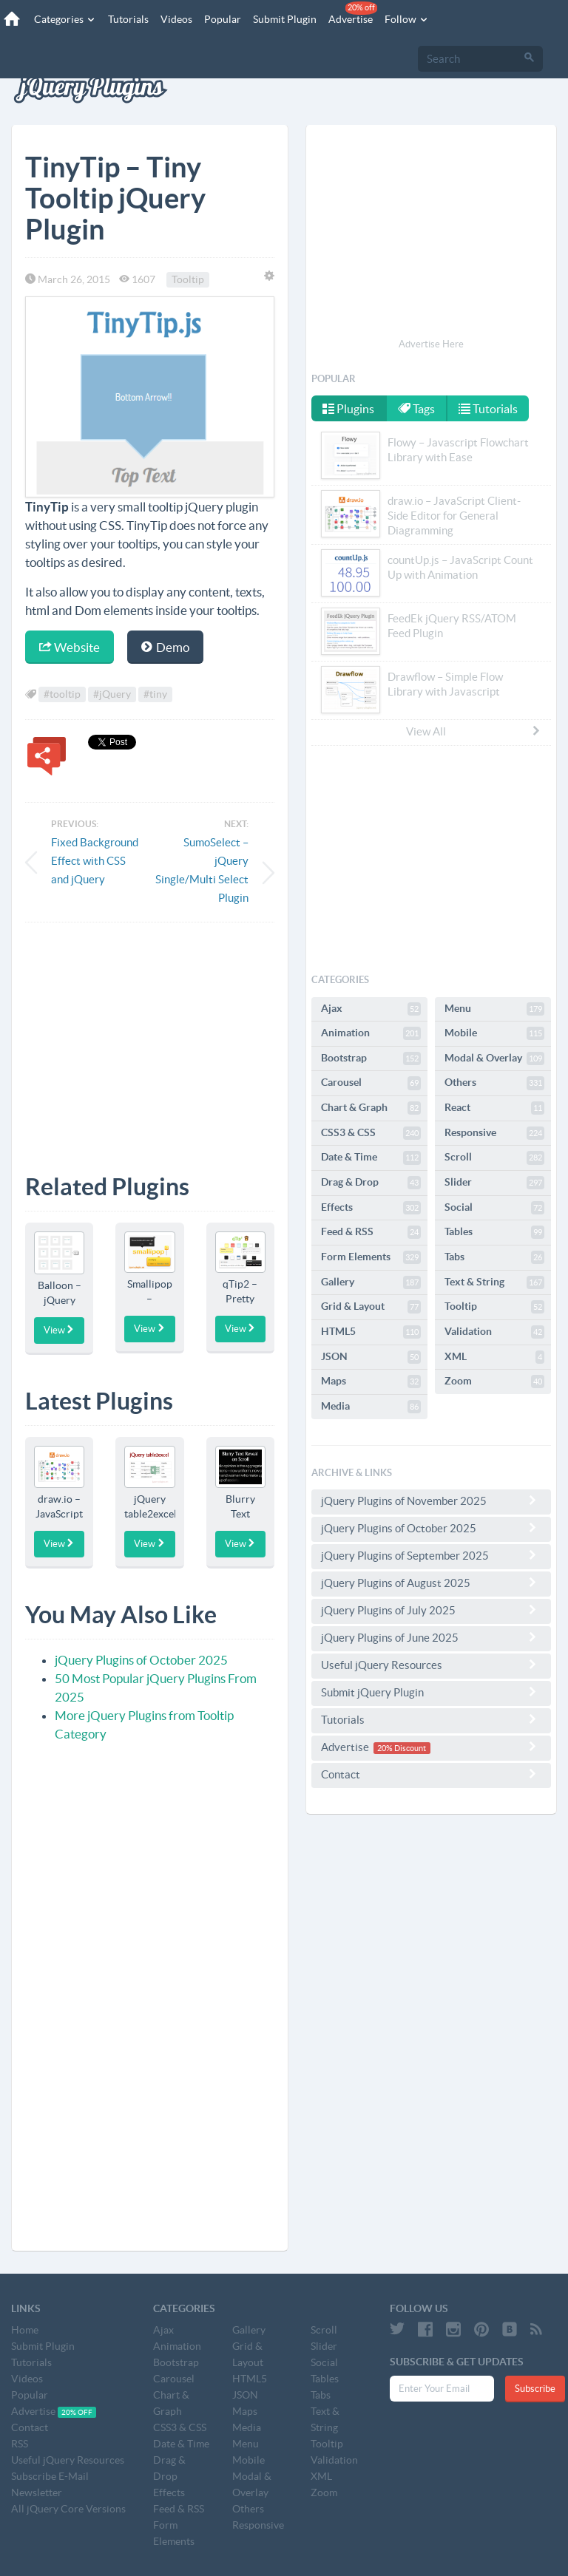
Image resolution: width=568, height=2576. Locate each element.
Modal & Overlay (494, 1058)
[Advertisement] (150, 1037)
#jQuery (112, 695)
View (59, 1330)
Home (24, 2330)
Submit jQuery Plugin (431, 1692)
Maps (371, 1381)
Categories (65, 19)
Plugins (348, 408)
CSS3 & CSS (371, 1133)
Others (494, 1083)
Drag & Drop (371, 1182)
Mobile (494, 1033)
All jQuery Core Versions (68, 2509)
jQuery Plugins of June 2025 (431, 1637)
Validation (494, 1332)
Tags (416, 408)
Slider (494, 1182)
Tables (494, 1232)
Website (69, 647)
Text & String (494, 1282)
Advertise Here (431, 344)
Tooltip (188, 279)
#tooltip (62, 695)
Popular (222, 19)
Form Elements (371, 1257)
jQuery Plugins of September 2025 (431, 1555)
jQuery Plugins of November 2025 (431, 1500)
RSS (19, 2444)
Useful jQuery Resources (431, 1664)
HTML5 (371, 1332)
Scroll (494, 1157)
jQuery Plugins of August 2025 (431, 1582)
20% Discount (401, 1748)
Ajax (371, 1009)
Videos (176, 19)
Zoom (494, 1381)
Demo (165, 647)
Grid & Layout (371, 1307)
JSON (371, 1357)
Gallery (371, 1282)
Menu (494, 1009)
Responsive (494, 1133)
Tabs (494, 1257)
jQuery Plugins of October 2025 (141, 1660)
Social (494, 1207)
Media (371, 1406)
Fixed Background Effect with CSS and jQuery (94, 861)
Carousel (371, 1083)
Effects (371, 1207)
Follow (407, 19)
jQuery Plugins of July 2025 (431, 1610)
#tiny (155, 695)
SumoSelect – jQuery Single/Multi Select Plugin (201, 870)
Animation (371, 1033)
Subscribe (535, 2388)
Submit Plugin (285, 19)
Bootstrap (371, 1058)
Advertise (352, 13)
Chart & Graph (371, 1108)
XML (494, 1357)
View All (474, 731)
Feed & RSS (371, 1232)
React (494, 1108)
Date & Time (371, 1157)
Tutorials (128, 19)
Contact (431, 1774)
